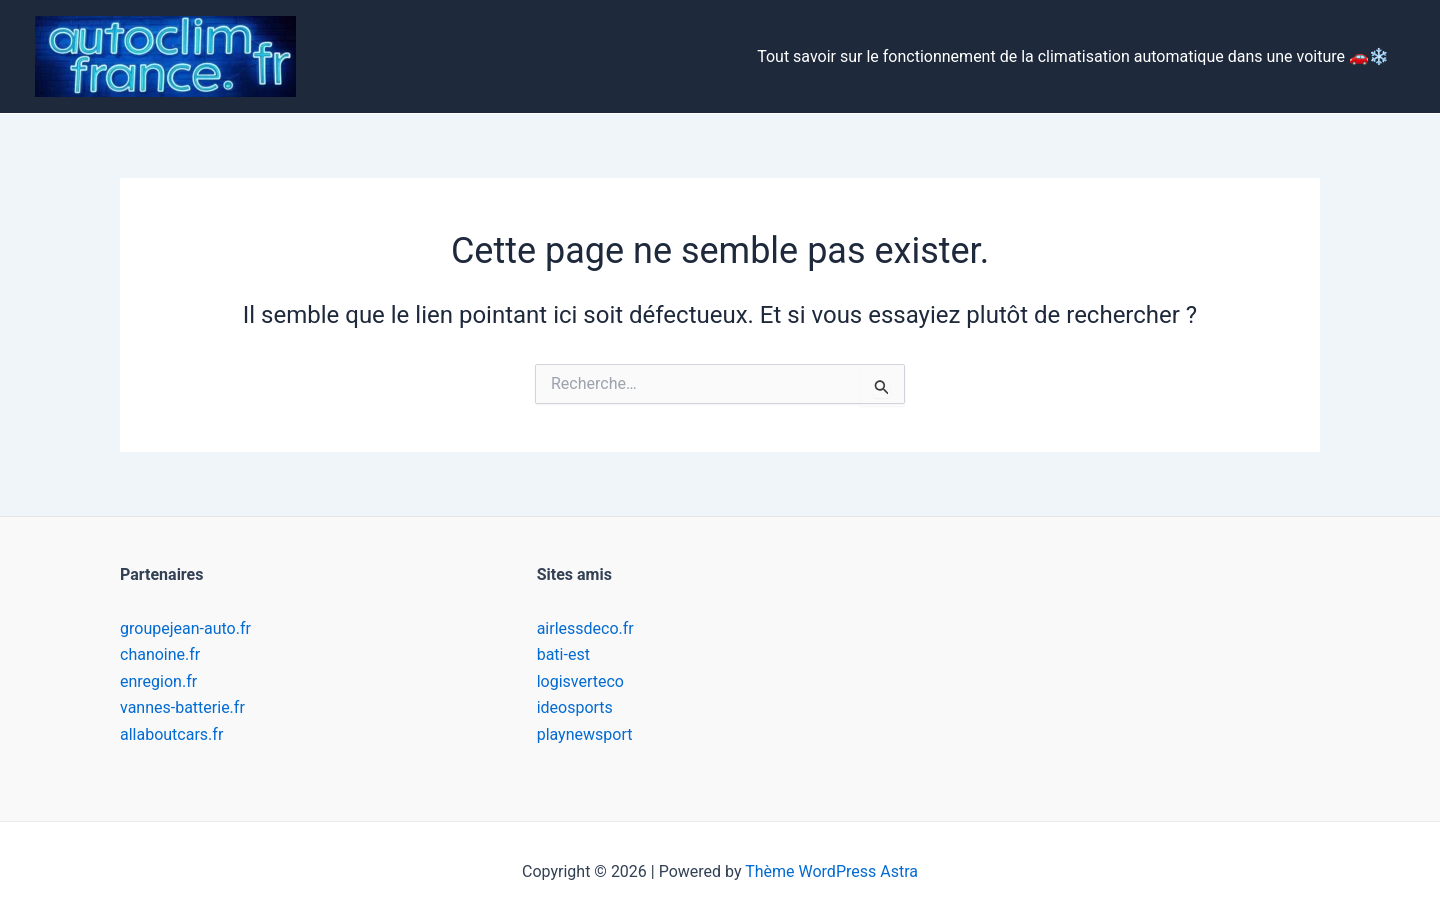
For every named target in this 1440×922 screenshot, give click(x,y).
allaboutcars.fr (171, 734)
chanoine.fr (160, 654)
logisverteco (580, 681)
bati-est (563, 654)
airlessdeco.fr (585, 628)
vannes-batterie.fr (182, 707)
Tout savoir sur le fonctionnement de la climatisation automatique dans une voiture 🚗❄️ (1073, 56)
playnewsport (585, 734)
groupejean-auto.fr (185, 628)
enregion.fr (158, 681)
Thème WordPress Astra (831, 871)
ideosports (575, 707)
